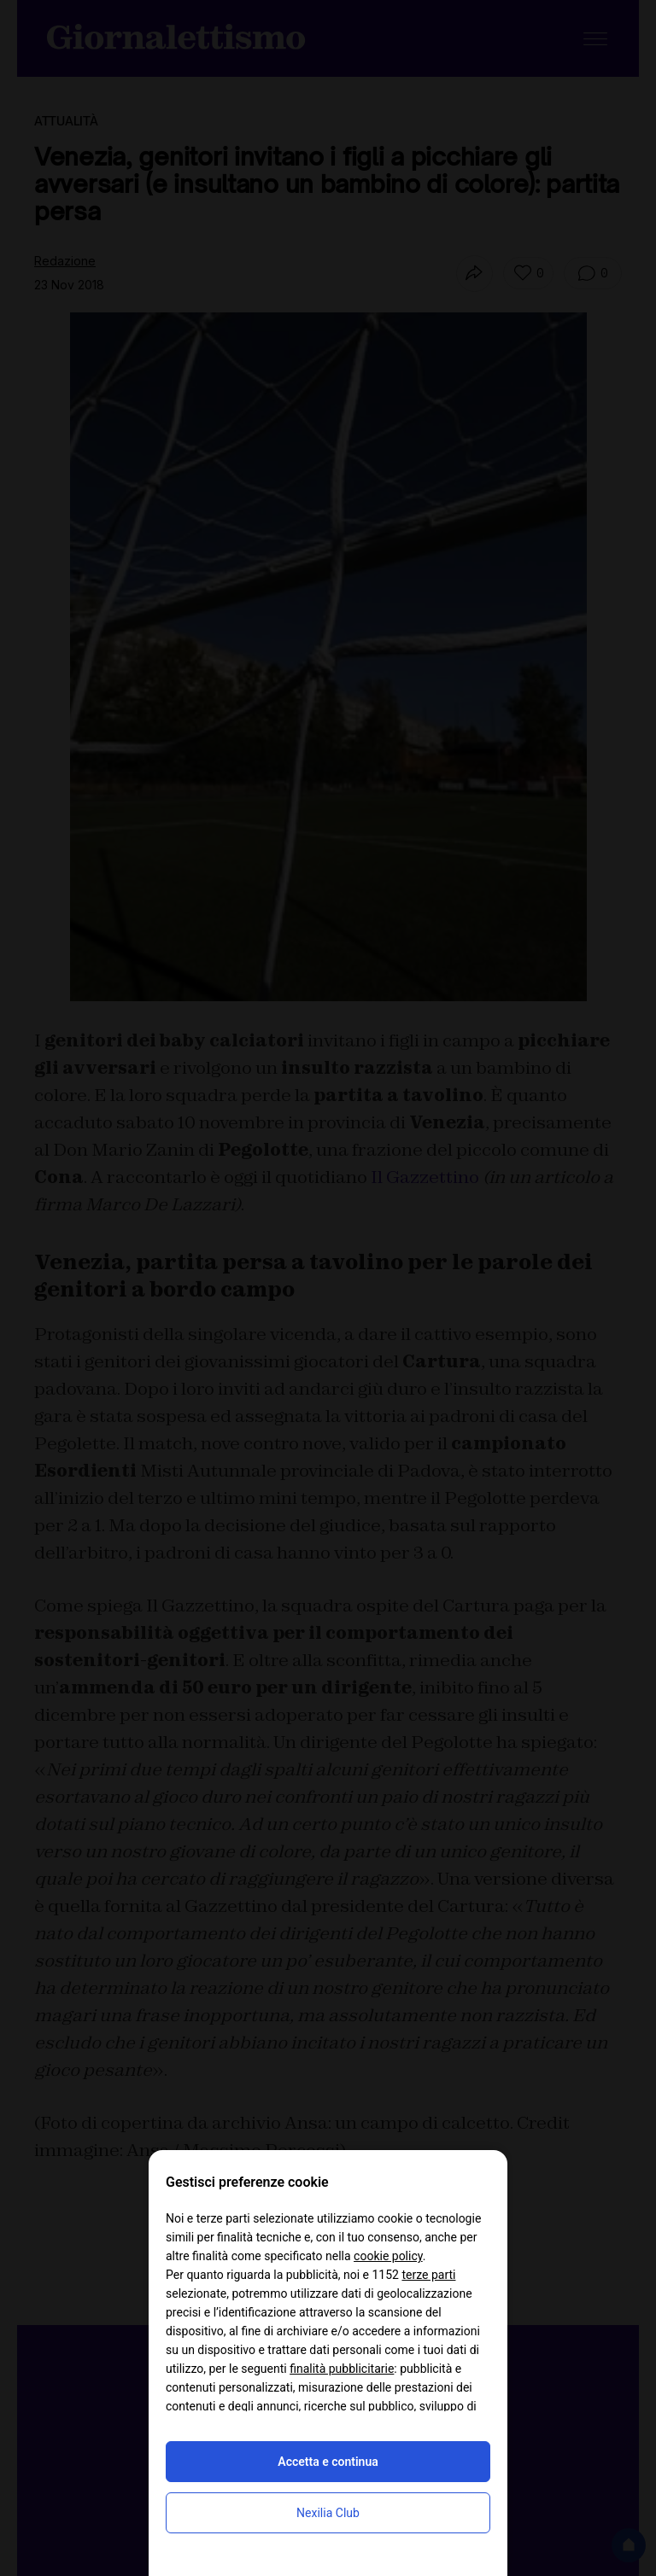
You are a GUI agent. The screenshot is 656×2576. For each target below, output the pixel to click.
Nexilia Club (328, 2513)
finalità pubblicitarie (342, 2368)
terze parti (428, 2275)
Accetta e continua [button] (328, 2461)
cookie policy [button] (388, 2256)
